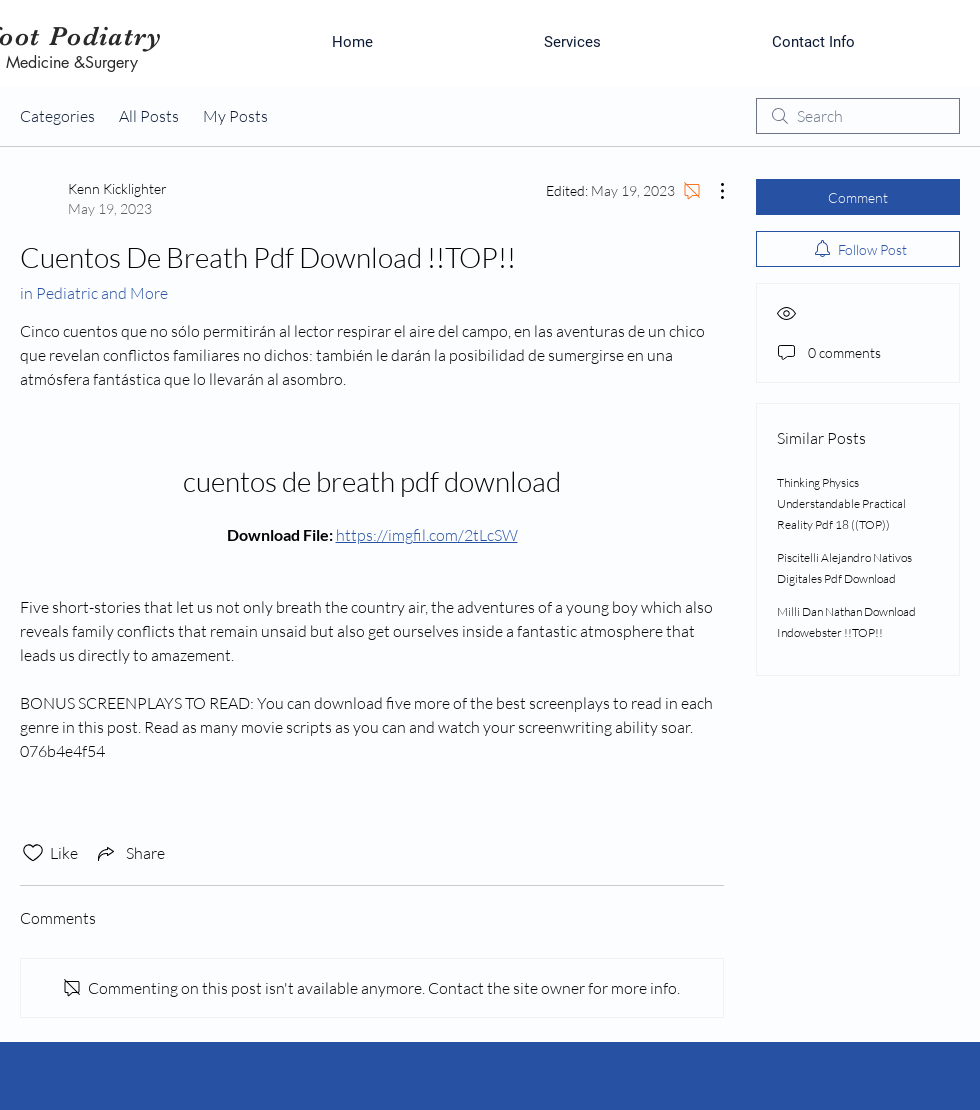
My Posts (235, 116)
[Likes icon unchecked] (33, 853)
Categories (57, 116)
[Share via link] (129, 853)
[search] (858, 116)
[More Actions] (712, 191)
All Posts (149, 116)
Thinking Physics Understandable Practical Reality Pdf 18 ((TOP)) (841, 503)
